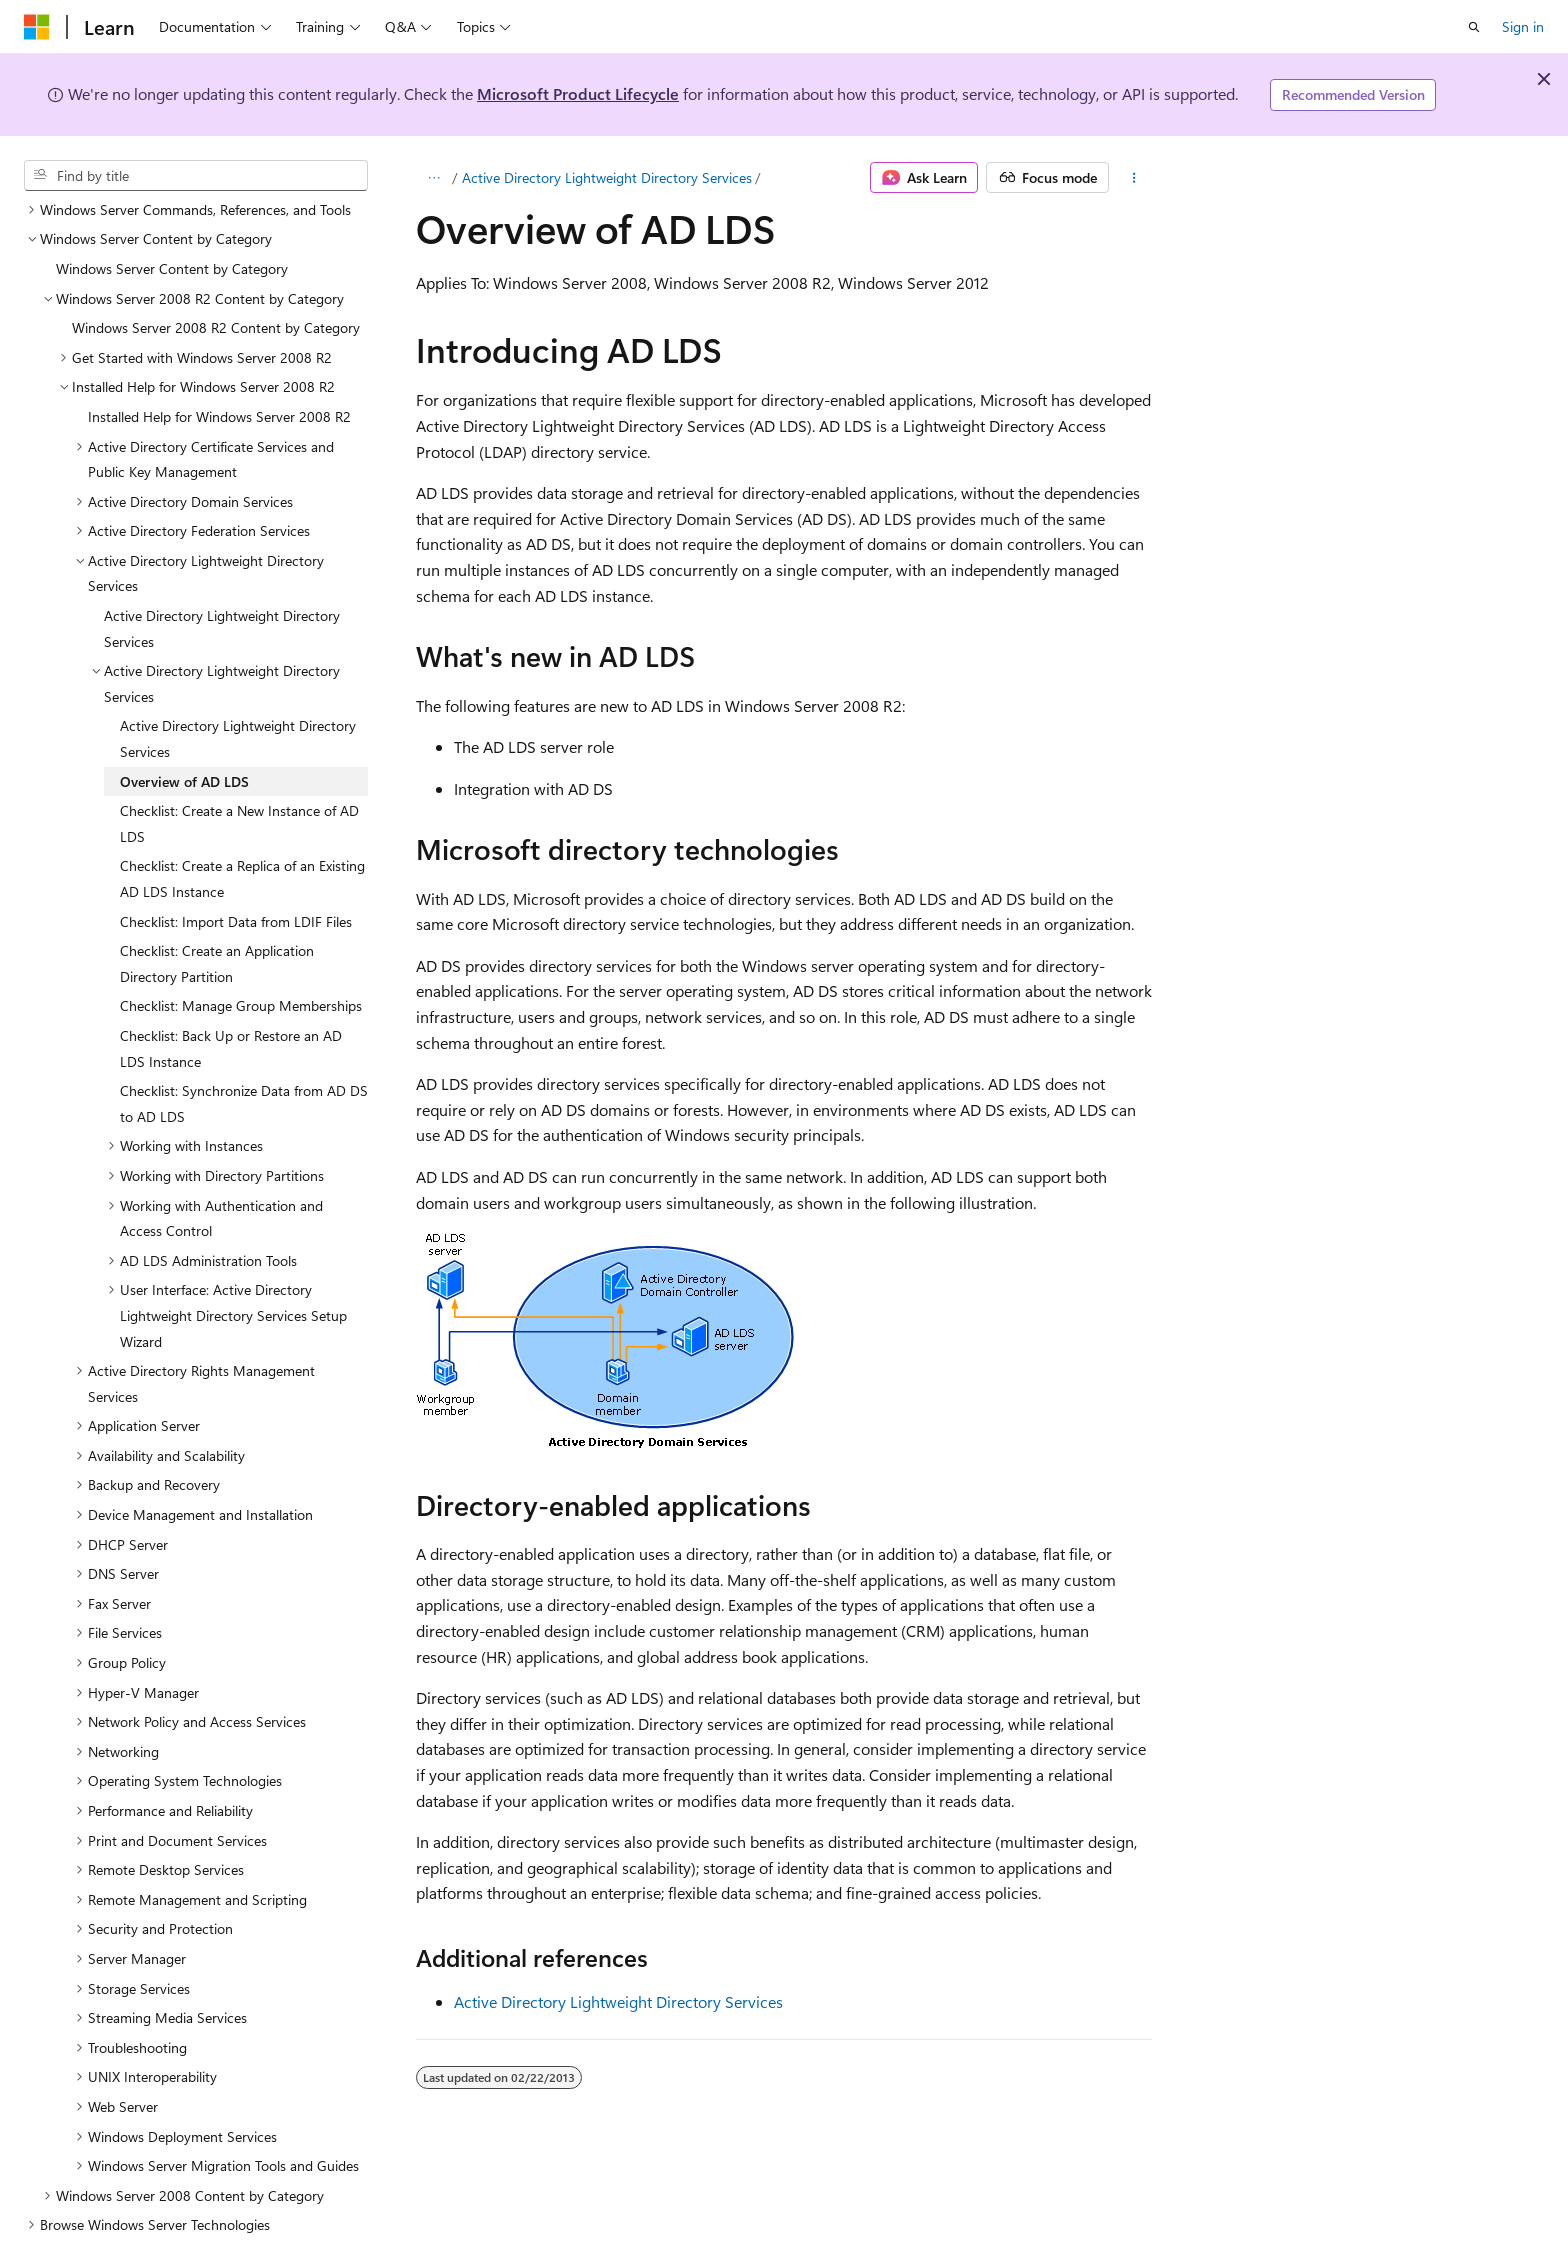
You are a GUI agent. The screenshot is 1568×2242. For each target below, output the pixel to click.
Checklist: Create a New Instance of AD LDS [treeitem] (239, 775)
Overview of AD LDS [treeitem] (184, 733)
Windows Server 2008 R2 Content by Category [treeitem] (216, 279)
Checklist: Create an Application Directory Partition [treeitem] (217, 915)
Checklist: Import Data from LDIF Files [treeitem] (236, 873)
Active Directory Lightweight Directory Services (607, 177)
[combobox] (196, 176)
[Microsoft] (37, 27)
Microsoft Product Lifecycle (578, 93)
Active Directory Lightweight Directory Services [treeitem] (222, 580)
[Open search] (1474, 27)
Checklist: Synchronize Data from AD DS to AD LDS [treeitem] (244, 1055)
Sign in (1523, 26)
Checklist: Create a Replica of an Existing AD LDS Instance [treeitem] (242, 830)
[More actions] (1134, 178)
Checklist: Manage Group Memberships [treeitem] (241, 957)
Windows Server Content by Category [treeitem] (172, 220)
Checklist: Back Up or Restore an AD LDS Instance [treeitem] (231, 1000)
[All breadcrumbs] (433, 178)
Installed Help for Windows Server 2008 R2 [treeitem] (219, 368)
